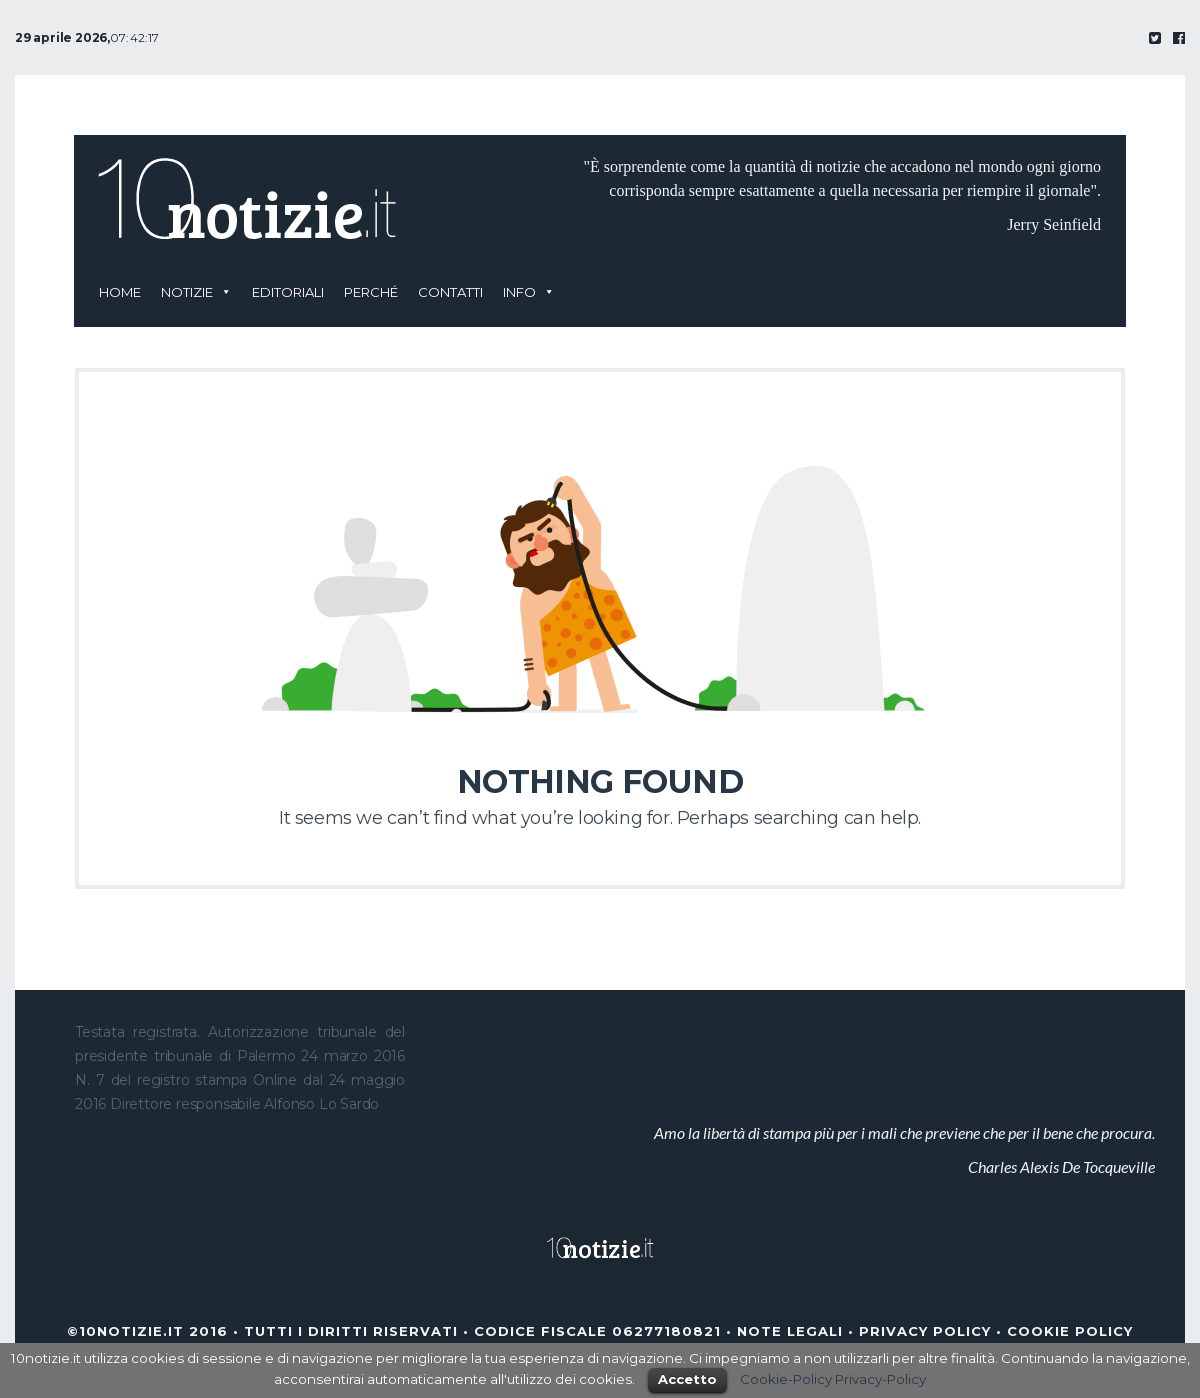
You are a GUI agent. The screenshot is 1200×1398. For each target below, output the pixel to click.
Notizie (187, 292)
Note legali (790, 1331)
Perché (371, 292)
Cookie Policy (1070, 1331)
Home (120, 292)
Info (519, 292)
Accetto (687, 1379)
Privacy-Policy (880, 1379)
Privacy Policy (925, 1331)
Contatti (450, 292)
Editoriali (288, 292)
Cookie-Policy (786, 1379)
